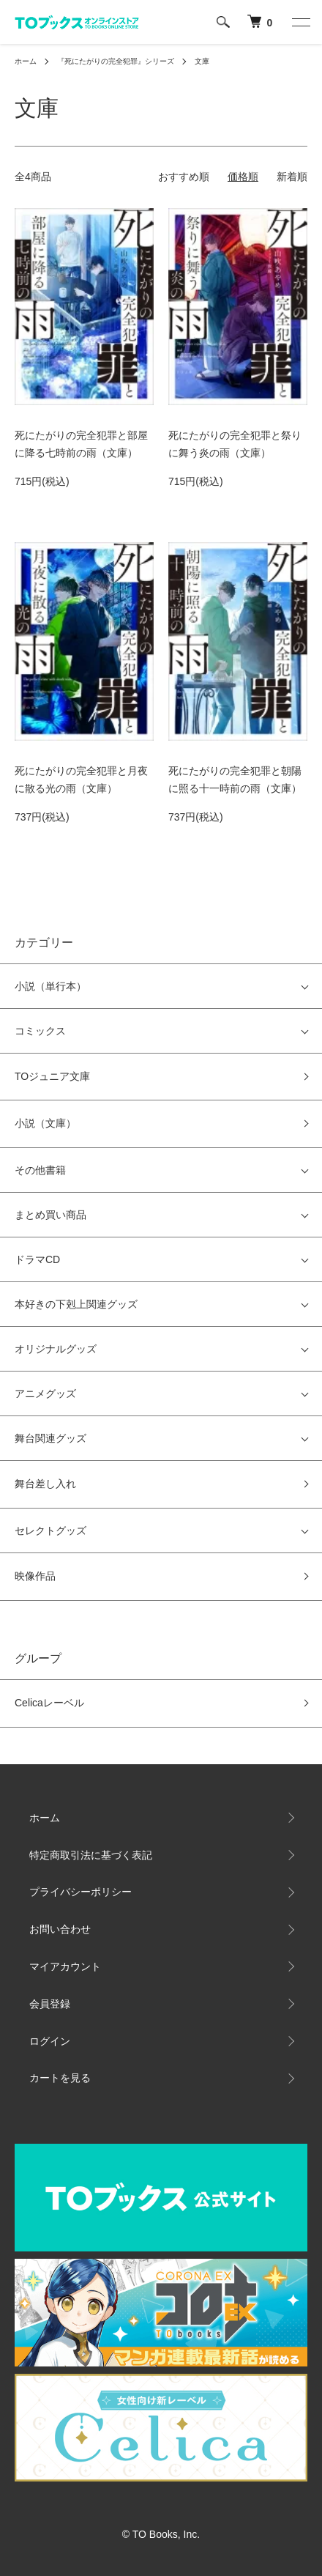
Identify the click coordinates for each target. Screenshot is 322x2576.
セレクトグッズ (50, 1530)
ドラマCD (37, 1259)
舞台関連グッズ (50, 1438)
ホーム (26, 61)
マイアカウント (65, 1966)
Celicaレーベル (49, 1703)
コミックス (40, 1031)
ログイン (49, 2041)
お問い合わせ (60, 1929)
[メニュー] (300, 22)
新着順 (292, 176)
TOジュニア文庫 (52, 1076)
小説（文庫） (45, 1123)
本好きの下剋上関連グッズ (76, 1304)
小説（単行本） (50, 986)
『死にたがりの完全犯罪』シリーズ (115, 61)
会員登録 (49, 2004)
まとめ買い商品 (50, 1215)
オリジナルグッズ (56, 1349)
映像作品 (35, 1576)
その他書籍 (40, 1170)
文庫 (202, 61)
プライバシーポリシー (80, 1892)
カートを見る (60, 2078)
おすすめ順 (183, 176)
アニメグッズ (45, 1393)
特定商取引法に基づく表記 (90, 1855)
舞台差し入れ (45, 1483)
